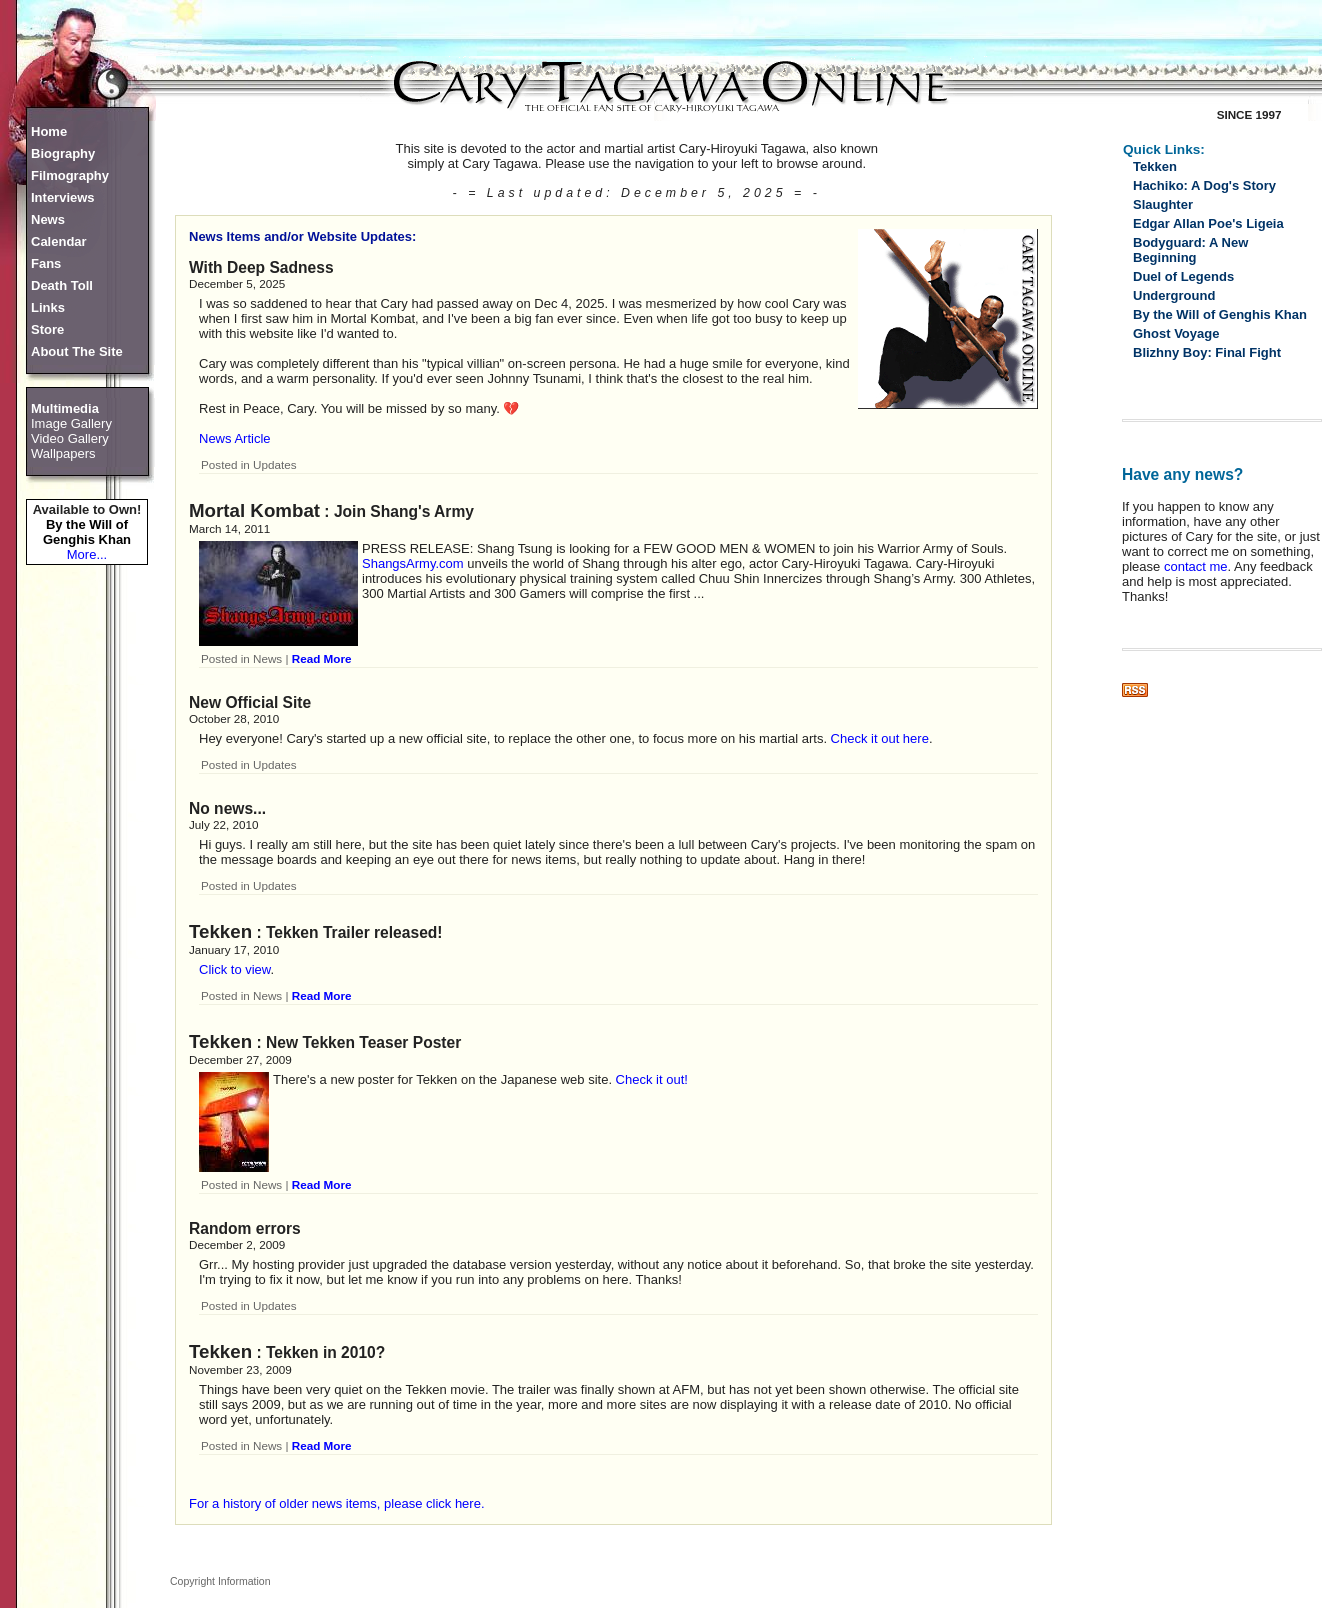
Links (48, 307)
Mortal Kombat (254, 510)
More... (87, 554)
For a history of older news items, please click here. (337, 1503)
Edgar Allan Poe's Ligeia (1208, 223)
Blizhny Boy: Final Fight (1207, 352)
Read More (322, 658)
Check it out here (880, 738)
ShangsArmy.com (413, 563)
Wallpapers (63, 453)
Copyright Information (220, 1581)
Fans (46, 263)
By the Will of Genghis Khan (87, 532)
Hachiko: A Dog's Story (1204, 185)
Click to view (235, 969)
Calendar (59, 241)
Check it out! (652, 1079)
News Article (235, 438)
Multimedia (65, 408)
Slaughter (1163, 204)
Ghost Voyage (1176, 333)
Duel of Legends (1183, 276)
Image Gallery (71, 423)
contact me (1196, 566)
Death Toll (62, 285)
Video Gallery (70, 438)
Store (47, 329)
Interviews (63, 197)
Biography (63, 153)
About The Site (77, 351)
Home (49, 131)
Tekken (220, 931)
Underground (1174, 295)
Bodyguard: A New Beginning (1190, 250)
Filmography (70, 175)
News (48, 219)
